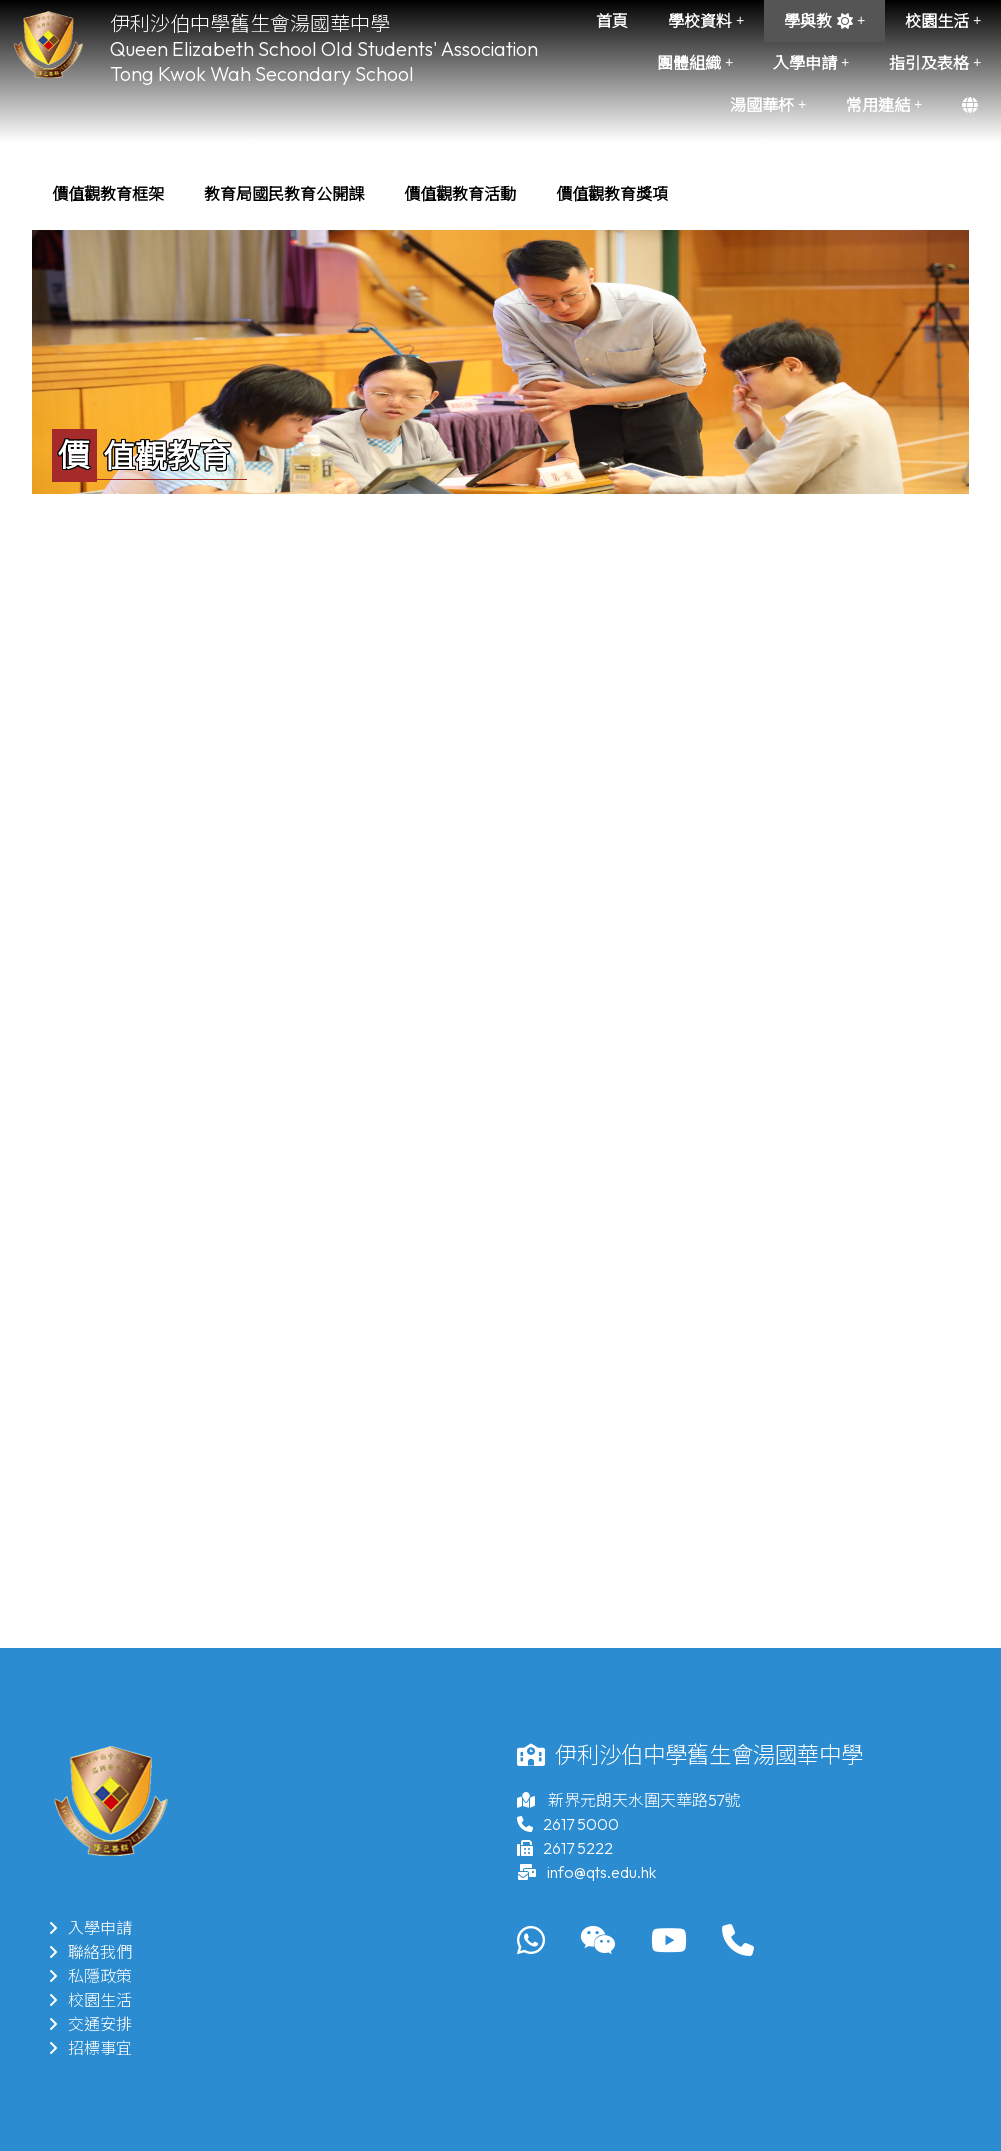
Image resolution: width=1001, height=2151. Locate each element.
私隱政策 (90, 1976)
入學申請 (811, 63)
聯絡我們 (90, 1952)
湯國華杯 (768, 105)
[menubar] (360, 194)
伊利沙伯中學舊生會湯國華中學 (250, 23)
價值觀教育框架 (108, 194)
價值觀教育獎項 (612, 194)
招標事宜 (90, 2048)
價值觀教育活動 (460, 194)
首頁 (612, 21)
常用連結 (884, 105)
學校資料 (706, 21)
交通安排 (90, 2024)
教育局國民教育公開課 (284, 194)
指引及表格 (935, 63)
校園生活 (943, 21)
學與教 (824, 21)
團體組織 (695, 63)
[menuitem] (108, 194)
